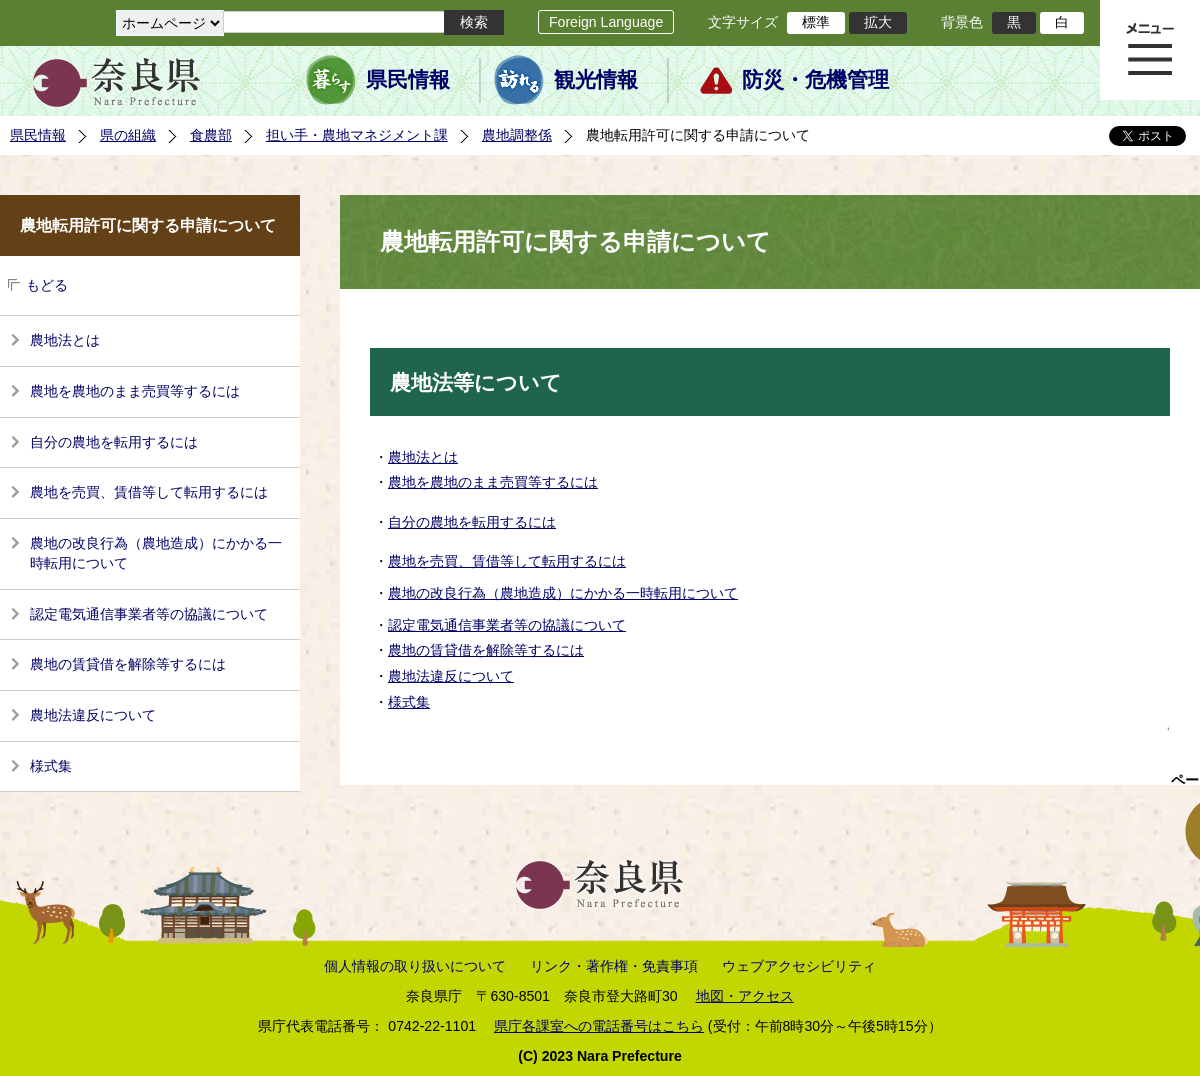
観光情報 (596, 80)
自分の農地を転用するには (114, 442)
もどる (47, 285)
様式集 (51, 766)
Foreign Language (606, 22)
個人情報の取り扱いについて (415, 966)
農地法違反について (93, 715)
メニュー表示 (1150, 50)
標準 (816, 22)
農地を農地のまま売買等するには (135, 391)
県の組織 (128, 135)
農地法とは (65, 340)
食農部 (211, 135)
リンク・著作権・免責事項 (614, 966)
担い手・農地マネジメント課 (357, 135)
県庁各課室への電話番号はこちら (599, 1026)
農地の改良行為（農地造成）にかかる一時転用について (156, 553)
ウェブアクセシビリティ (799, 966)
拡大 (878, 22)
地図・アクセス (745, 996)
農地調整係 (517, 135)
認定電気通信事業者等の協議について (149, 614)
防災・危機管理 (815, 80)
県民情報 (408, 80)
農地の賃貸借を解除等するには (128, 664)
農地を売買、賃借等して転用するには (149, 492)
